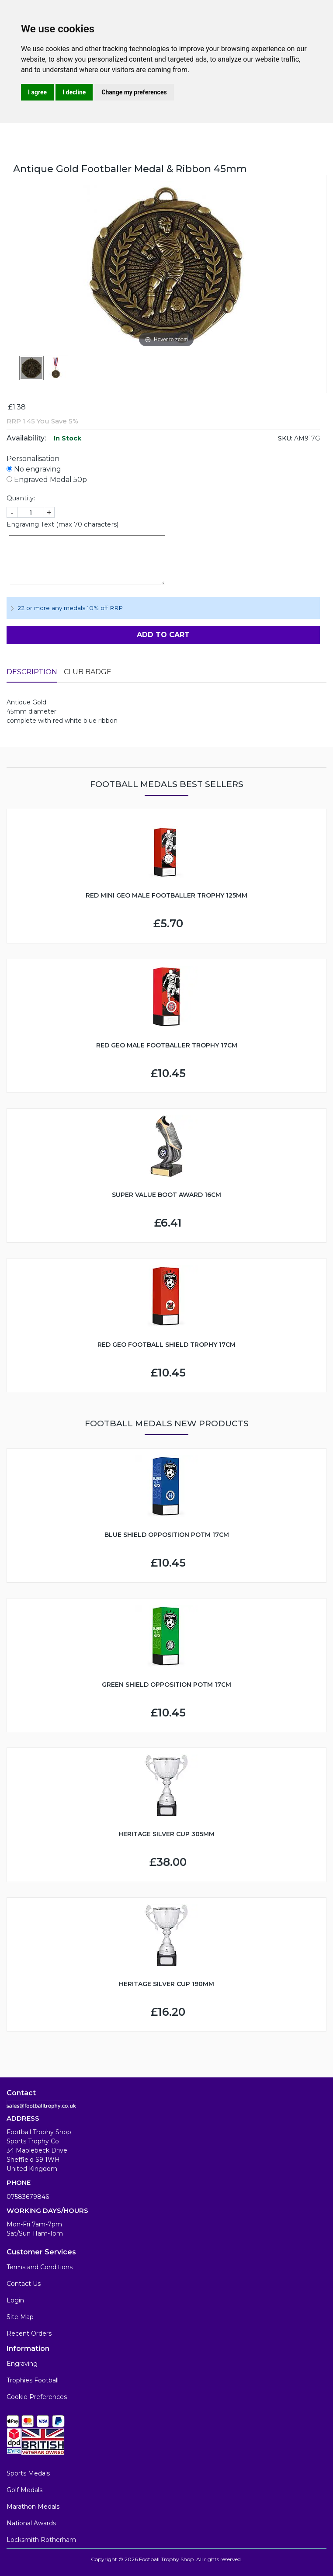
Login (15, 2300)
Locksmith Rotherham (41, 2540)
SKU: (285, 438)
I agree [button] (37, 92)
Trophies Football (33, 2380)
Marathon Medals (33, 2506)
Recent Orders (29, 2333)
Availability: (26, 438)
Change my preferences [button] (133, 92)
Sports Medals (28, 2473)
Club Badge (87, 672)
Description (32, 672)
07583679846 (28, 2197)
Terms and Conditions (40, 2267)
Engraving (22, 2364)
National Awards (31, 2523)
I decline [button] (74, 92)
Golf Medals (24, 2490)
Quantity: (21, 498)
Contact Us (24, 2284)
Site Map (20, 2317)
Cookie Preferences (37, 2397)
